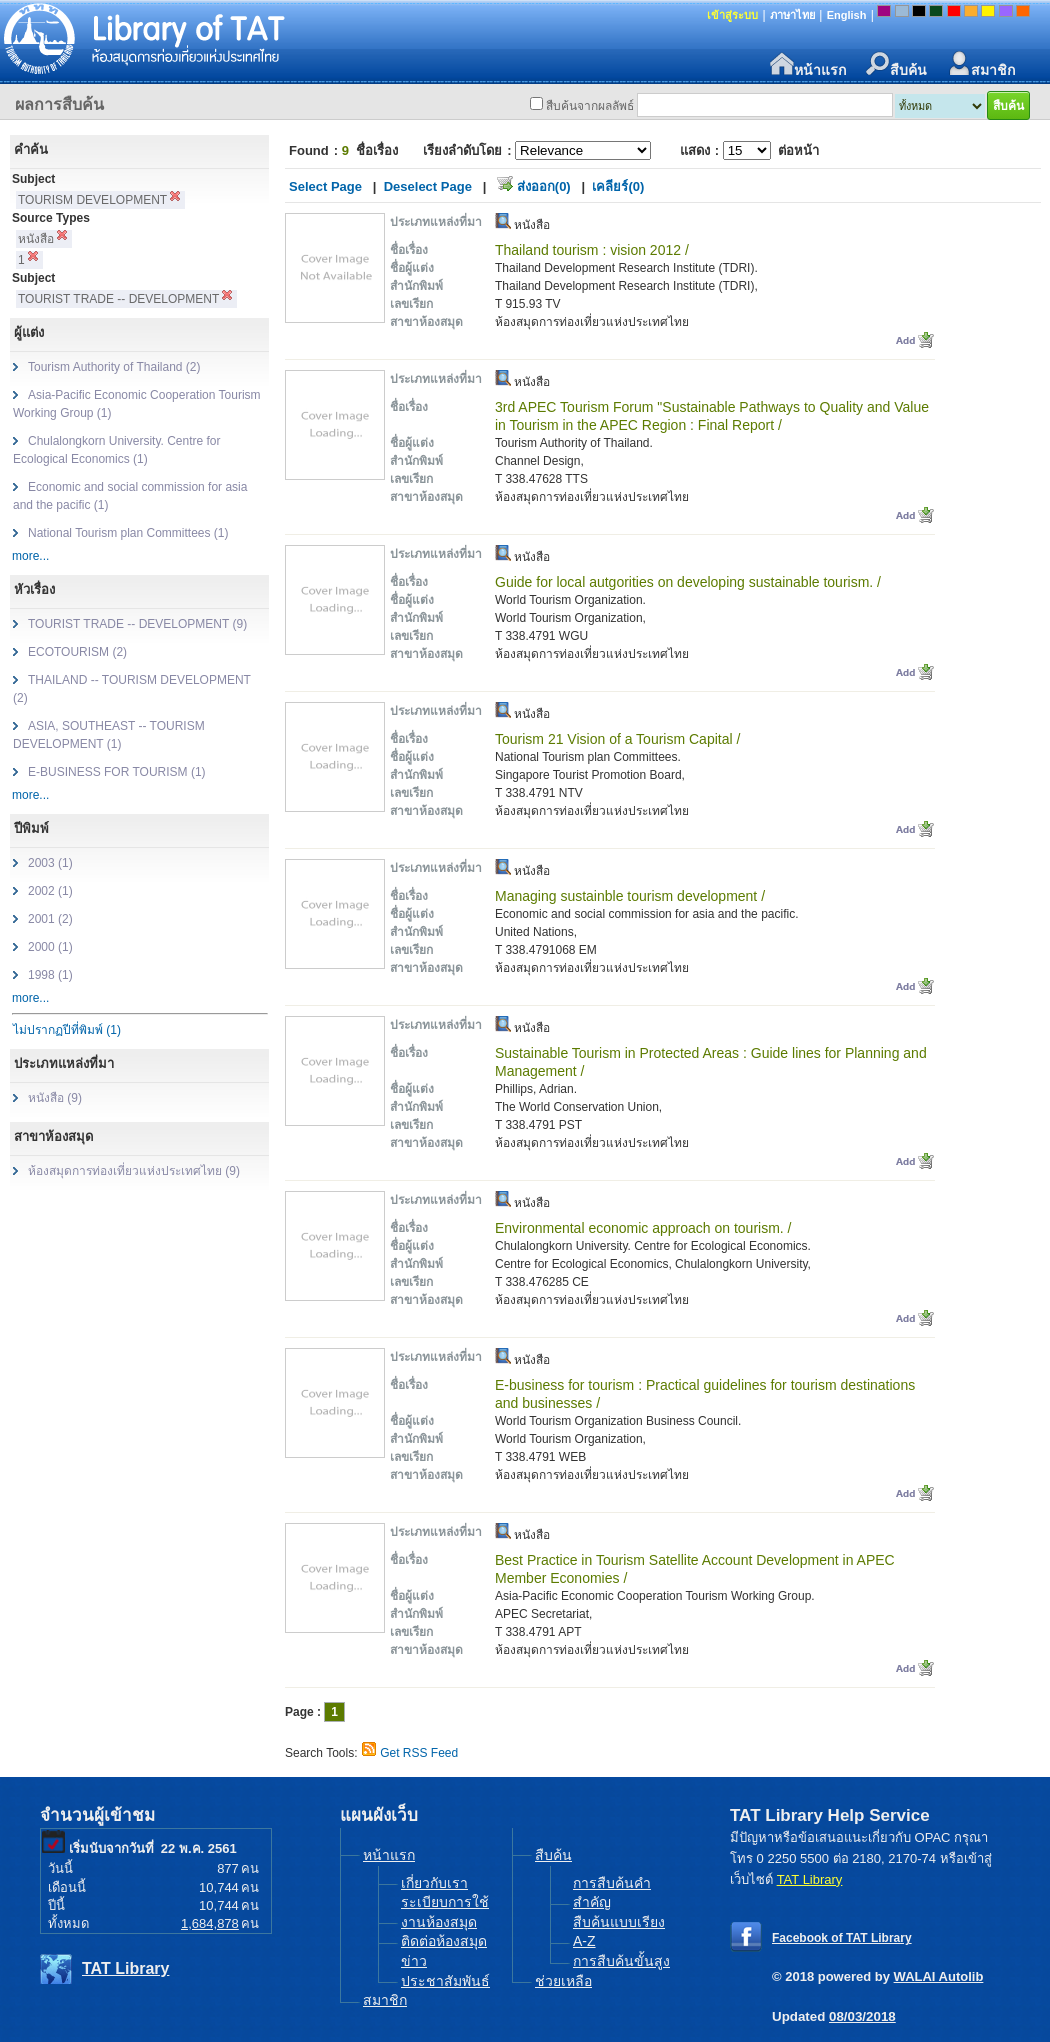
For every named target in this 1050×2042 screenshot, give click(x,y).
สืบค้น (896, 64)
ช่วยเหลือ (563, 1981)
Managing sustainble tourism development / (630, 896)
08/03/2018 (862, 2016)
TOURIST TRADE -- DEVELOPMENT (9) (137, 624)
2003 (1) (50, 863)
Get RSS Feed (419, 1753)
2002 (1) (50, 891)
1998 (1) (50, 975)
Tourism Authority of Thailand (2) (114, 367)
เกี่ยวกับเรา (434, 1883)
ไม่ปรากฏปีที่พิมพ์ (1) (67, 1030)
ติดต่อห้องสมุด (444, 1941)
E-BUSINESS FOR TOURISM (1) (117, 772)
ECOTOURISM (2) (77, 652)
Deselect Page (428, 186)
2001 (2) (50, 919)
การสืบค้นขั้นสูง (621, 1961)
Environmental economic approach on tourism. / (643, 1228)
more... (30, 556)
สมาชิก (981, 64)
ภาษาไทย (792, 15)
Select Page (325, 186)
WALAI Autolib (939, 1976)
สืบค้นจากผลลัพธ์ (590, 106)
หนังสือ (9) (55, 1098)
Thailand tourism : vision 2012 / (592, 250)
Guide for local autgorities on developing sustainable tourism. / (688, 582)
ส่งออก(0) (544, 186)
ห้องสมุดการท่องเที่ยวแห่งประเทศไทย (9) (134, 1171)
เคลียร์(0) (618, 186)
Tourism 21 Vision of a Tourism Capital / (617, 739)
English (847, 15)
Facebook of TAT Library (842, 1938)
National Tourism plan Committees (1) (128, 533)
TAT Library (125, 1968)
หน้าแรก (808, 64)
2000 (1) (50, 947)
